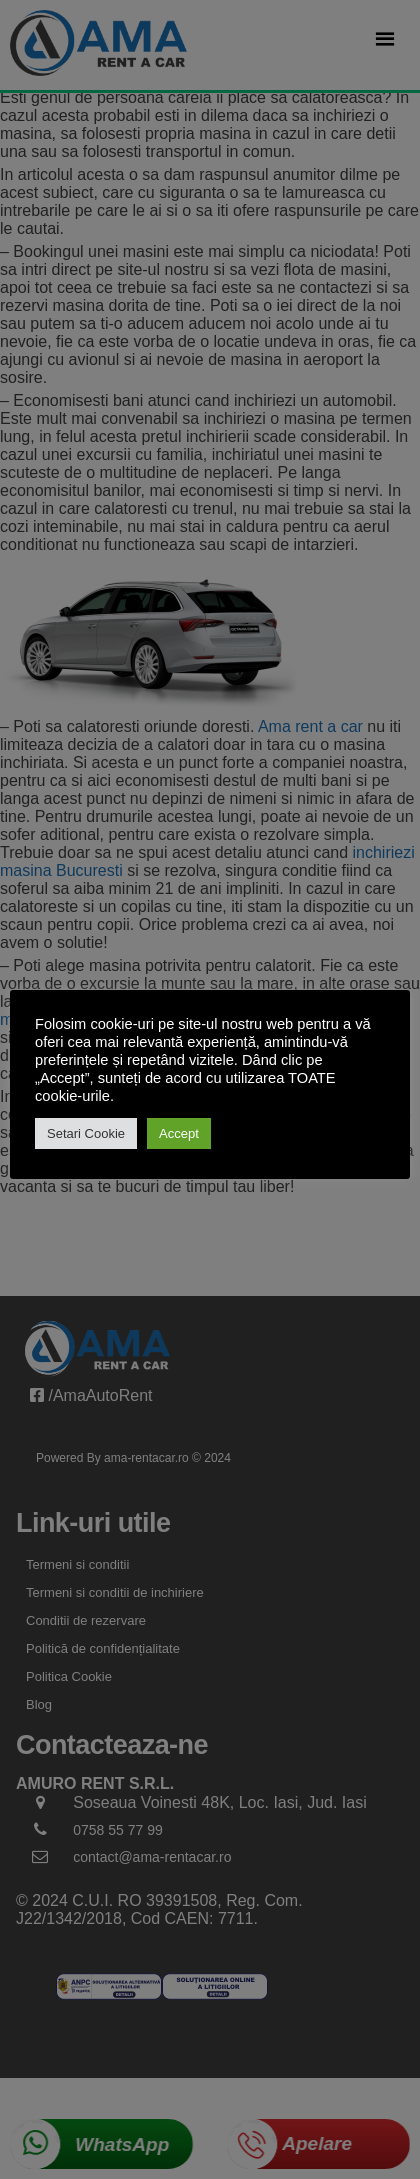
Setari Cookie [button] (86, 1133)
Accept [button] (179, 1133)
